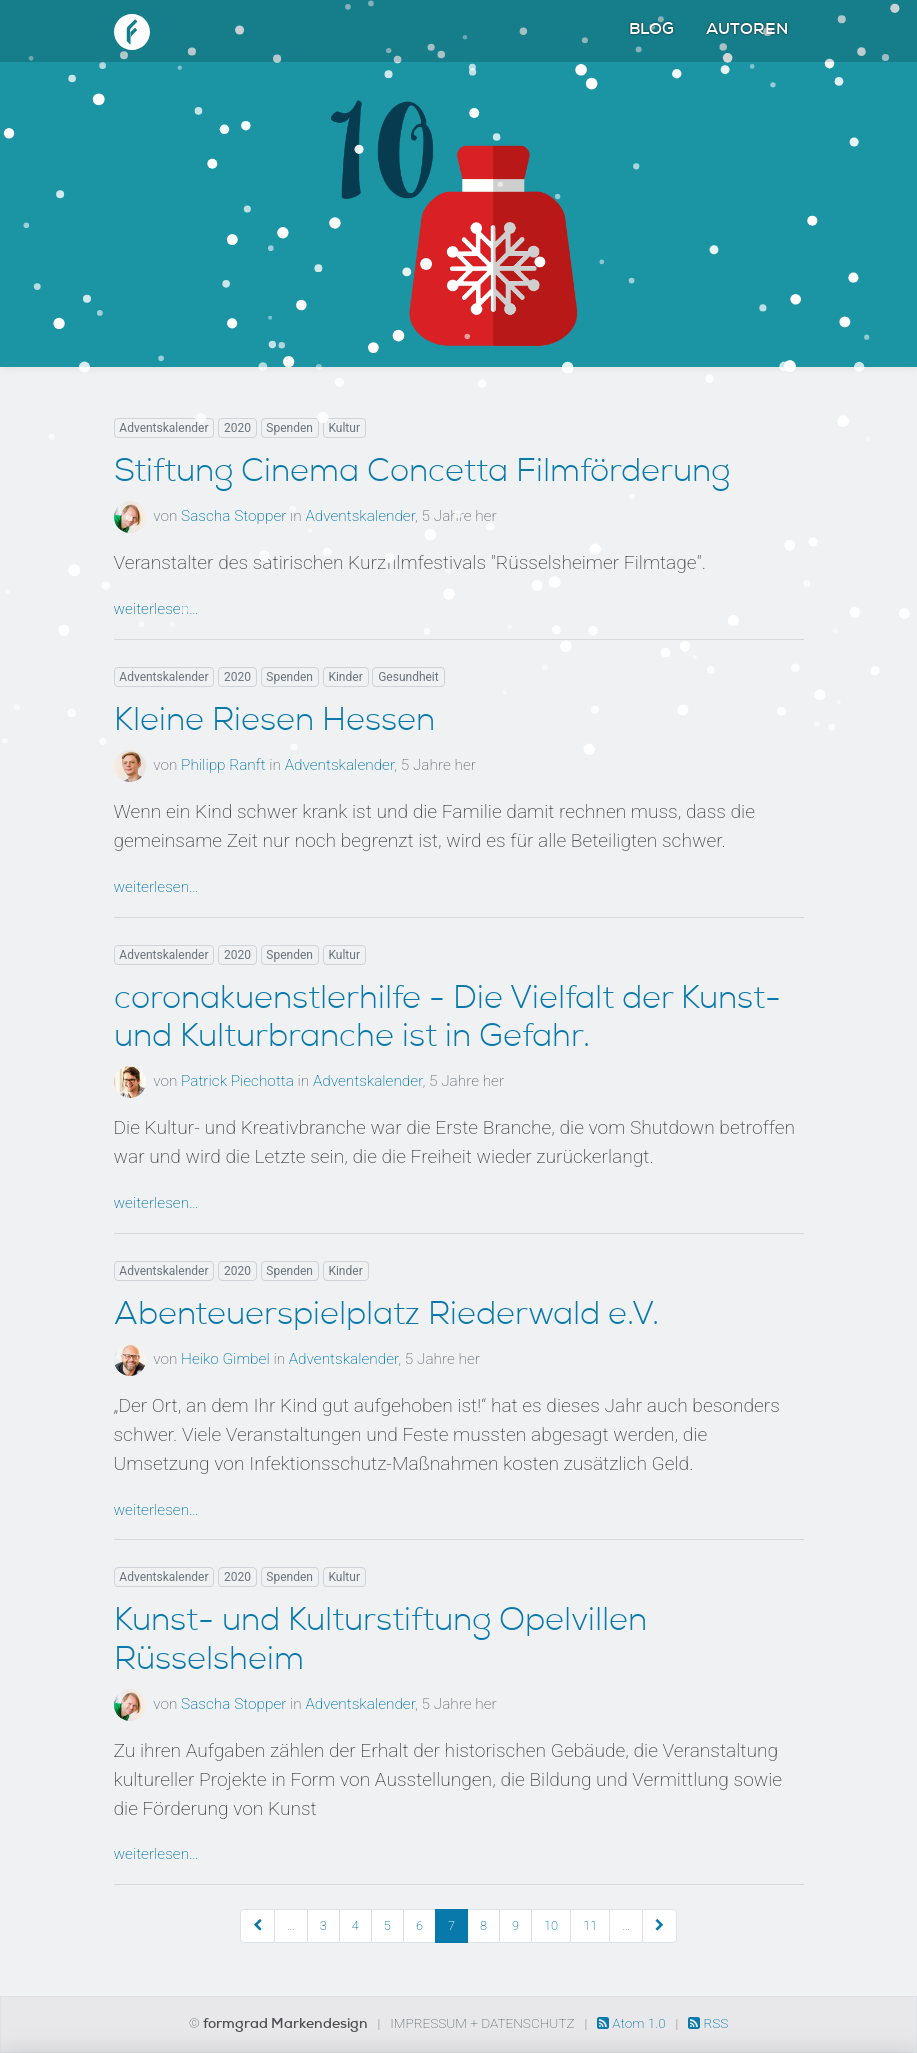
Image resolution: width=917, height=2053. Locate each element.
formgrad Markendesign (287, 2025)
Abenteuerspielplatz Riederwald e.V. (386, 1317)
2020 (237, 428)
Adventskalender (163, 428)
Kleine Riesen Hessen (274, 723)
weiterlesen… (156, 609)
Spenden (289, 428)
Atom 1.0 (633, 2023)
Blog (651, 31)
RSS (708, 2023)
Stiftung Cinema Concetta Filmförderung (422, 474)
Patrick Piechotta (237, 1081)
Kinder (345, 677)
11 (590, 1925)
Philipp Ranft (223, 765)
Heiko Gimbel (225, 1359)
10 (551, 1925)
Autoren (747, 31)
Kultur (344, 428)
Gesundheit (408, 677)
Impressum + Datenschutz (482, 2023)
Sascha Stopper (233, 516)
